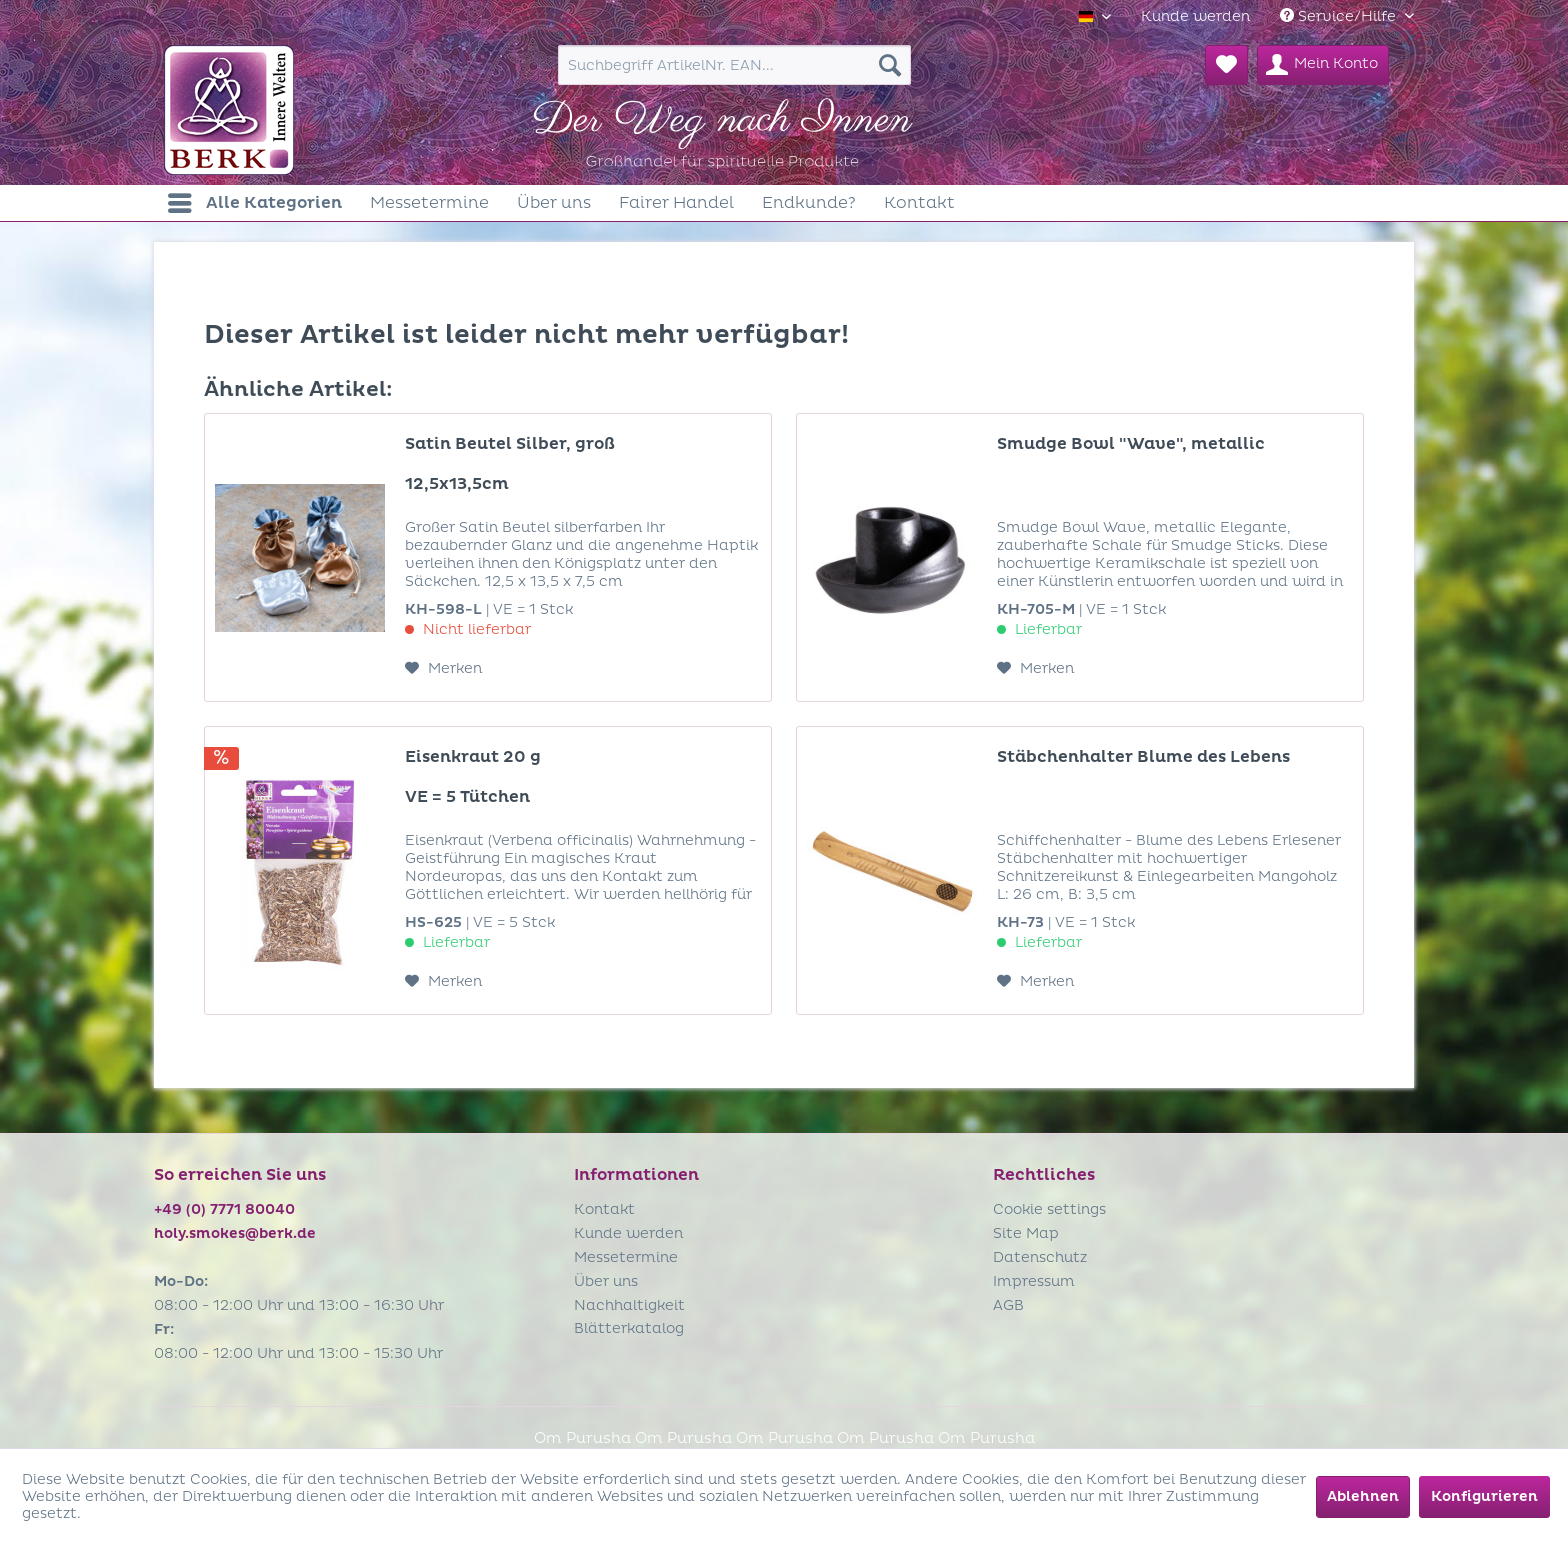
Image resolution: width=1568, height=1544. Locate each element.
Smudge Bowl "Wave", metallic (1131, 444)
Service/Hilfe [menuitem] (1340, 16)
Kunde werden (1195, 16)
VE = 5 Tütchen (467, 797)
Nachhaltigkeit (629, 1305)
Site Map (1026, 1233)
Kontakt (604, 1209)
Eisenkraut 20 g (473, 757)
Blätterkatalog (629, 1328)
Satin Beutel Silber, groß (510, 444)
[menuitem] (1195, 16)
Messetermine (626, 1257)
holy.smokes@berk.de (235, 1233)
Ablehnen (1363, 1496)
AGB (1008, 1305)
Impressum (1034, 1281)
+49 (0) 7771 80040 (224, 1209)
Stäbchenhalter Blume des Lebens (1143, 757)
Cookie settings (1049, 1209)
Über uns (606, 1281)
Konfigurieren (1484, 1496)
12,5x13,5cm (457, 484)
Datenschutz (1040, 1257)
